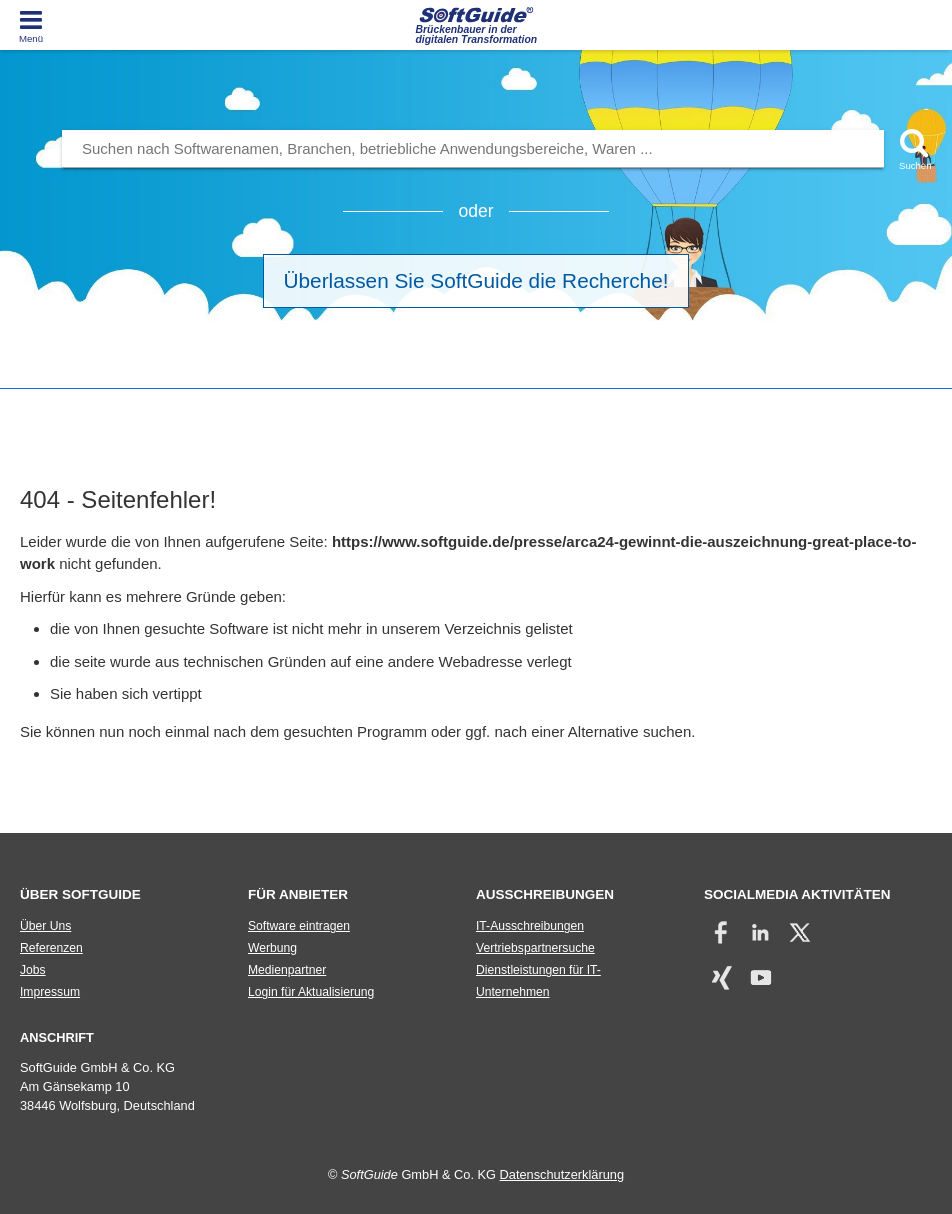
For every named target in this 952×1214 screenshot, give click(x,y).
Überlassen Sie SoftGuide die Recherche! (476, 280)
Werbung (272, 948)
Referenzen (51, 948)
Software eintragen (299, 926)
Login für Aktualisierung (311, 992)
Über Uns (45, 926)
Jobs (33, 970)
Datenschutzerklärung (562, 1174)
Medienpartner (287, 970)
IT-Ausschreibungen (530, 926)
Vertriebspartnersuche (535, 948)
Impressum (50, 992)
